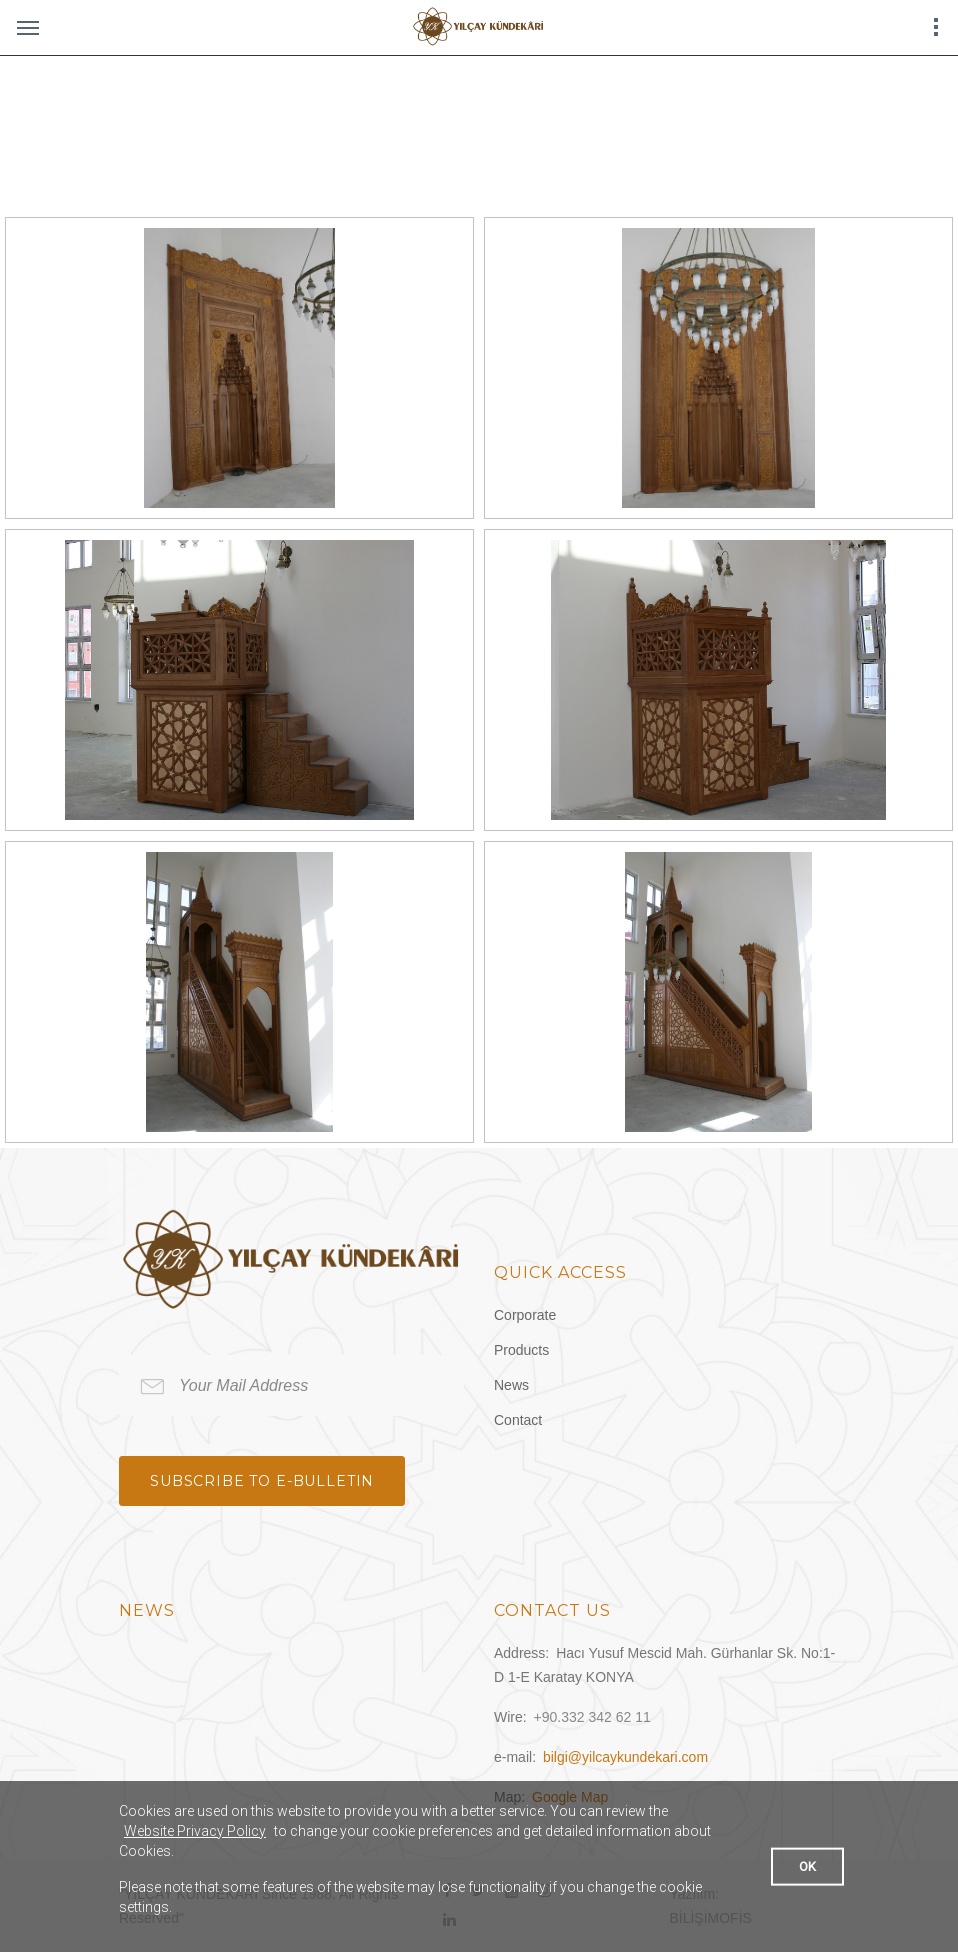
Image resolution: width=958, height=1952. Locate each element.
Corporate (525, 1315)
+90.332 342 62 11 (592, 1717)
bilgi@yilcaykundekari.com (625, 1757)
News (511, 1385)
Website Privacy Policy (195, 1831)
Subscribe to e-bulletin (262, 1481)
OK (807, 1865)
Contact (518, 1420)
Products (521, 1350)
